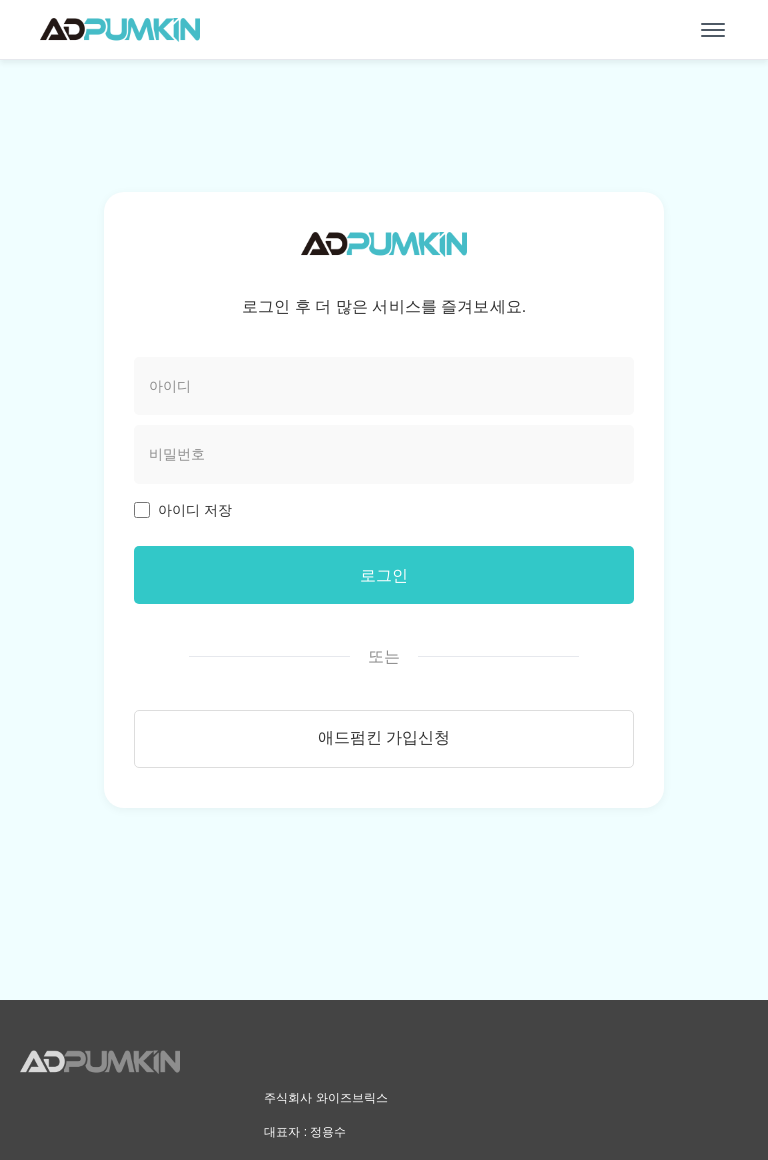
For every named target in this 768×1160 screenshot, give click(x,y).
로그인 (384, 575)
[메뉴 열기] (713, 30)
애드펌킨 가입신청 (384, 741)
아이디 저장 (195, 510)
